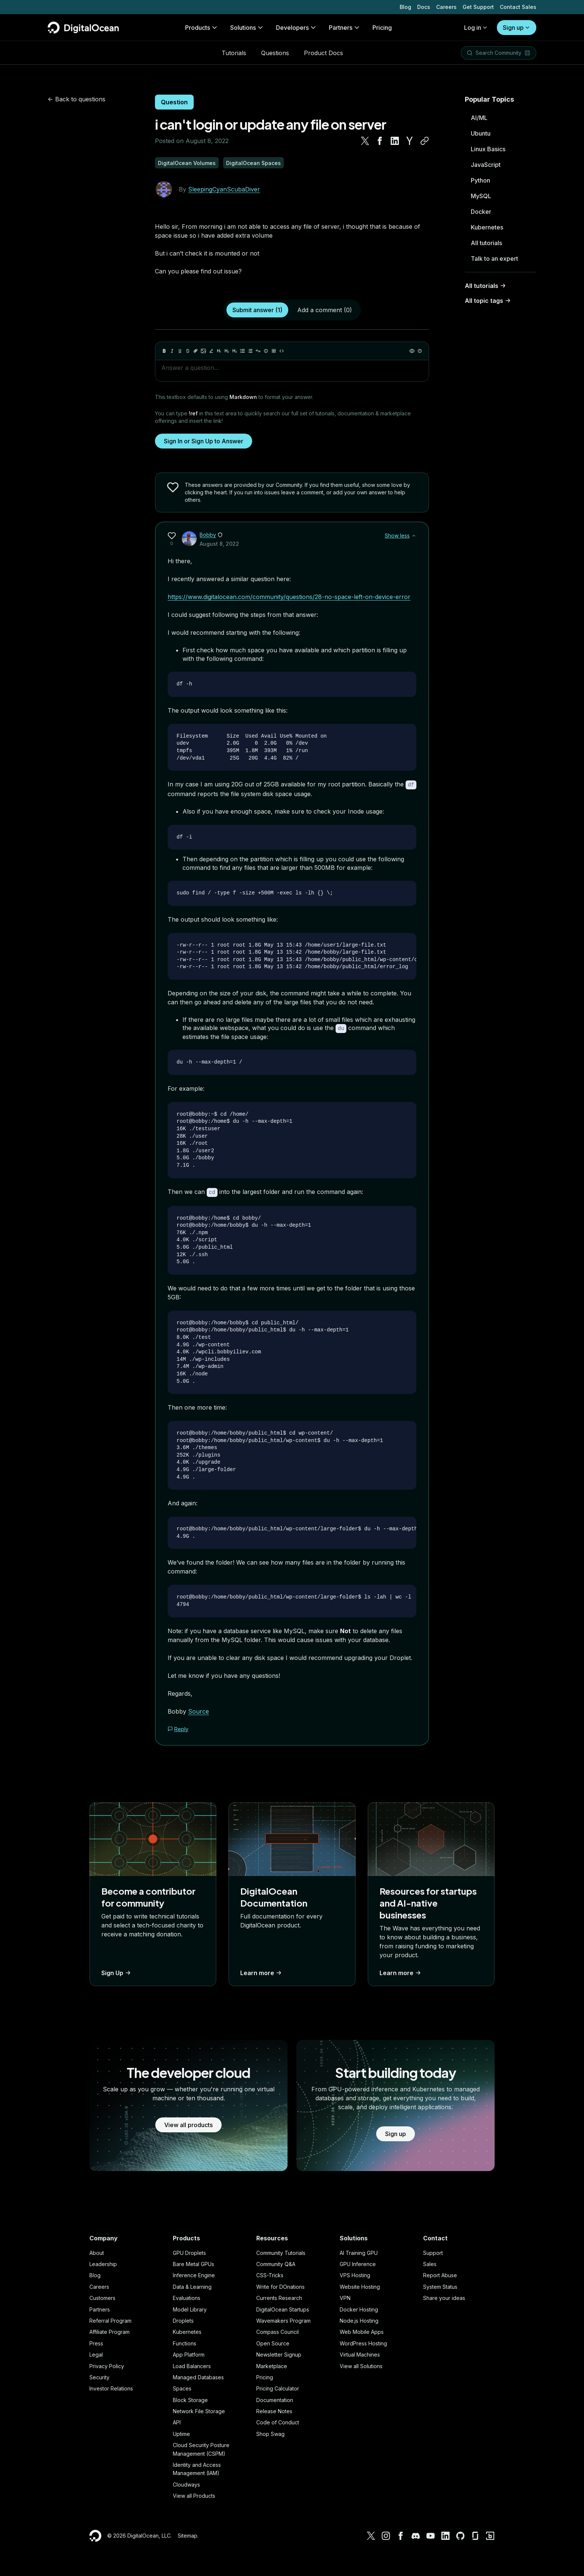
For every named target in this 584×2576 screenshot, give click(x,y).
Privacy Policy (106, 2364)
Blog (405, 7)
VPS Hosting (355, 2274)
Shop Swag (270, 2433)
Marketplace (271, 2364)
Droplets (183, 2319)
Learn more (261, 1971)
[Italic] (172, 351)
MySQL (481, 196)
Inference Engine (194, 2274)
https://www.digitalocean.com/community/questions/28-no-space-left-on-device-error (289, 597)
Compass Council (277, 2331)
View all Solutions (361, 2364)
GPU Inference (358, 2263)
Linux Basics (488, 149)
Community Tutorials (280, 2251)
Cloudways (186, 2483)
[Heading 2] (227, 351)
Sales (430, 2263)
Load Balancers (192, 2364)
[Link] (196, 351)
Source (198, 1710)
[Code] (282, 351)
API (177, 2421)
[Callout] (266, 351)
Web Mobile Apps (362, 2331)
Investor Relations (111, 2387)
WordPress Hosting (363, 2342)
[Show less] (413, 535)
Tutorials (234, 53)
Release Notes (274, 2410)
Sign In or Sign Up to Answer (203, 441)
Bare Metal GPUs (193, 2263)
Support (433, 2251)
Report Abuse (440, 2274)
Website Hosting (360, 2285)
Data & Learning (192, 2285)
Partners (99, 2308)
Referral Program (110, 2319)
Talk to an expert (494, 258)
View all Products (194, 2494)
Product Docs (323, 53)
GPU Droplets (189, 2251)
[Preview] (412, 351)
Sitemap (187, 2534)
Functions (184, 2342)
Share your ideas (444, 2297)
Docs (423, 7)
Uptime (181, 2433)
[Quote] (258, 351)
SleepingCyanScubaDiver (224, 189)
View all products (188, 2123)
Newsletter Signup (278, 2353)
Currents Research (279, 2297)
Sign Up (116, 1971)
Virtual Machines (360, 2353)
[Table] (274, 351)
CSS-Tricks (269, 2274)
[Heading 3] (235, 351)
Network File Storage (199, 2410)
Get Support (478, 7)
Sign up (516, 27)
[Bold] (164, 351)
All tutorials (486, 243)
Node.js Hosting (359, 2319)
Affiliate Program (109, 2331)
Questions (275, 53)
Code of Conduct (277, 2421)
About (96, 2251)
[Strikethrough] (188, 351)
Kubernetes (487, 227)
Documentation (274, 2399)
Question (174, 102)
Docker (481, 211)
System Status (440, 2285)
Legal (96, 2353)
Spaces (182, 2387)
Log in (476, 27)
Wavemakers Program (283, 2319)
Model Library (190, 2308)
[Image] (203, 351)
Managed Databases (198, 2376)
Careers (446, 7)
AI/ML (479, 117)
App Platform (188, 2353)
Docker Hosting (359, 2308)
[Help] (420, 351)
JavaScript (486, 164)
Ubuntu (481, 133)
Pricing (264, 2376)
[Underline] (180, 351)
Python (480, 180)
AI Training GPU (359, 2251)
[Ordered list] (250, 351)
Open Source (272, 2342)
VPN (345, 2297)
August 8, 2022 (219, 544)
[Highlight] (211, 351)
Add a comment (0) (324, 310)
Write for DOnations (280, 2285)
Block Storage (190, 2399)
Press (96, 2342)
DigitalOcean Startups (282, 2308)
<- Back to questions (76, 99)
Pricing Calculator (277, 2387)
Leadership (103, 2263)
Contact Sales (518, 7)
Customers (102, 2297)
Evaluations (186, 2297)
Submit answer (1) (257, 310)
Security (99, 2376)
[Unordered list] (242, 351)
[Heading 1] (219, 351)
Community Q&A (275, 2263)
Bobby (208, 535)
